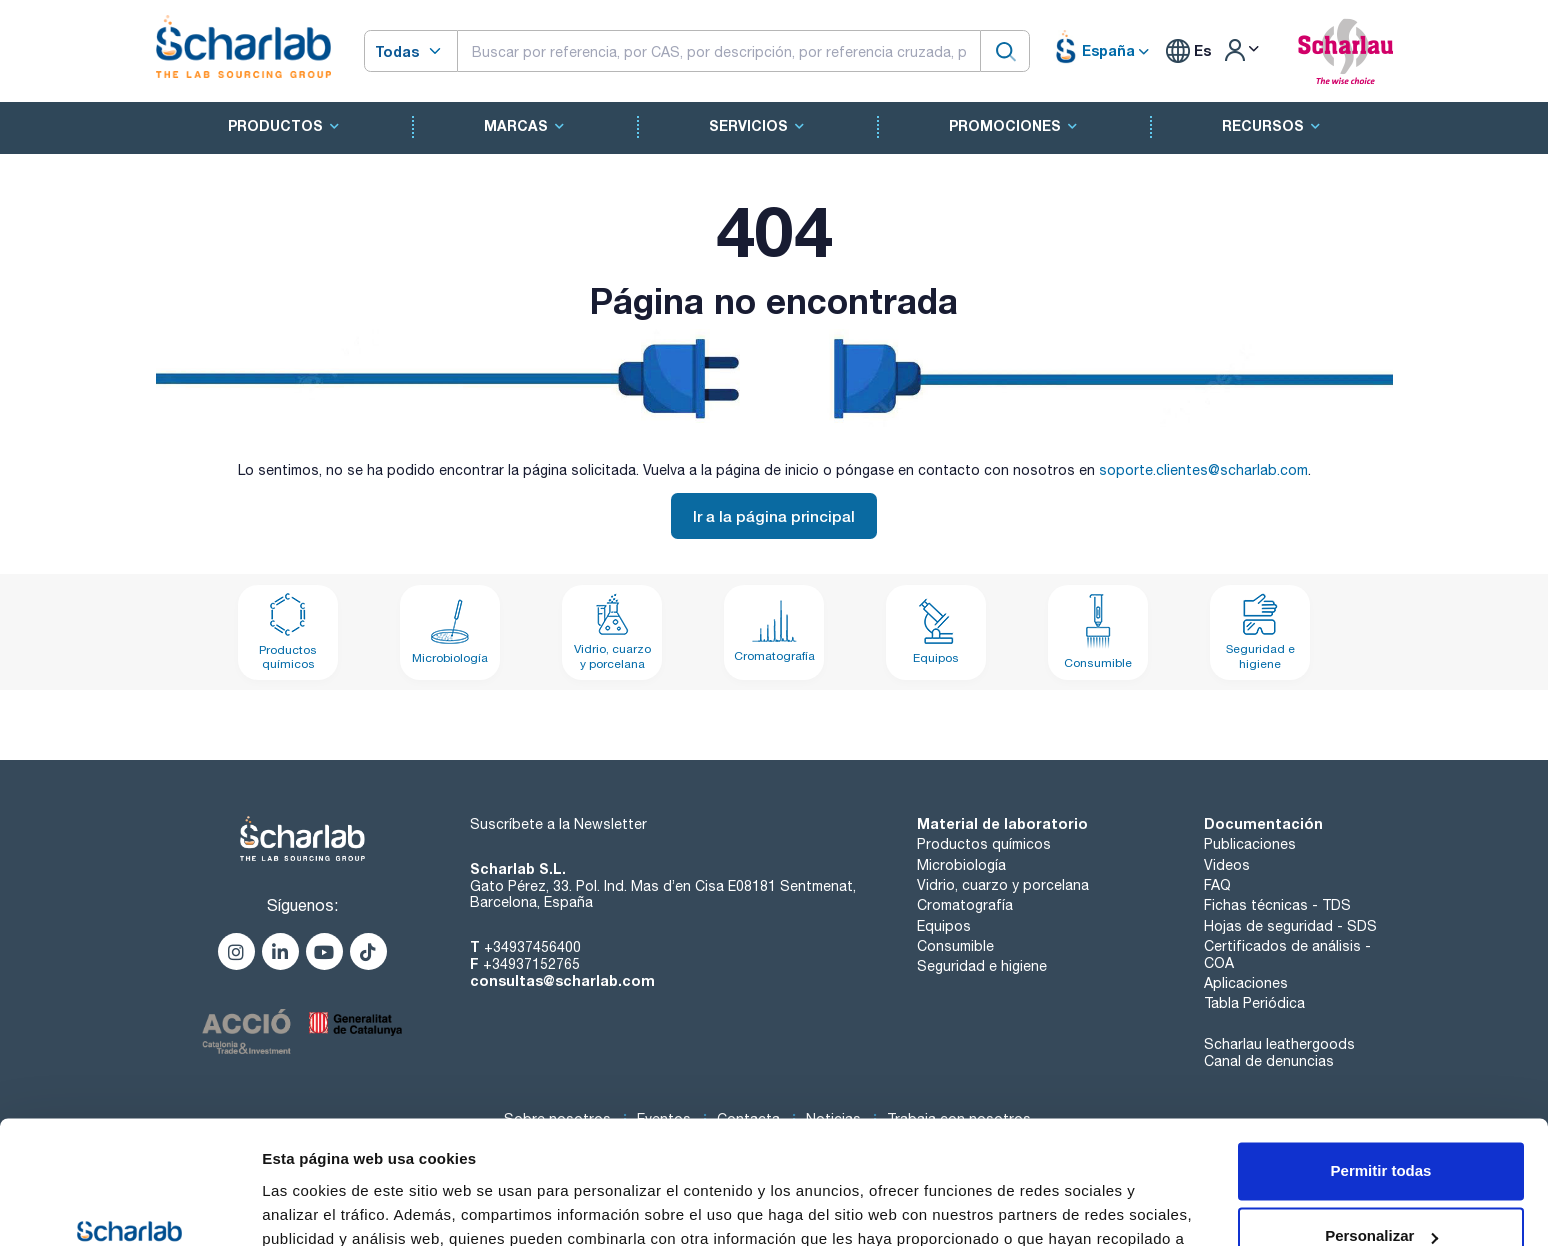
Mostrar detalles (320, 1206)
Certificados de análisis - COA (1287, 954)
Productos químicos (984, 844)
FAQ (1217, 885)
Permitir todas (1381, 1059)
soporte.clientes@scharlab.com (1203, 470)
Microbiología (961, 865)
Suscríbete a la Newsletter (558, 824)
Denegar (1381, 1190)
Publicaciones (1250, 844)
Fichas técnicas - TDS (1277, 905)
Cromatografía (965, 905)
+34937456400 (532, 947)
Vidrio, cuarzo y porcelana (1003, 885)
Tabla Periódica (1254, 1003)
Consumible (955, 946)
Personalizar (1381, 1124)
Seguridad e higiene (982, 966)
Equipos (944, 926)
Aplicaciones (1246, 983)
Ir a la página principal (774, 516)
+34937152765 (531, 964)
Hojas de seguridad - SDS (1290, 926)
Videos (1227, 865)
